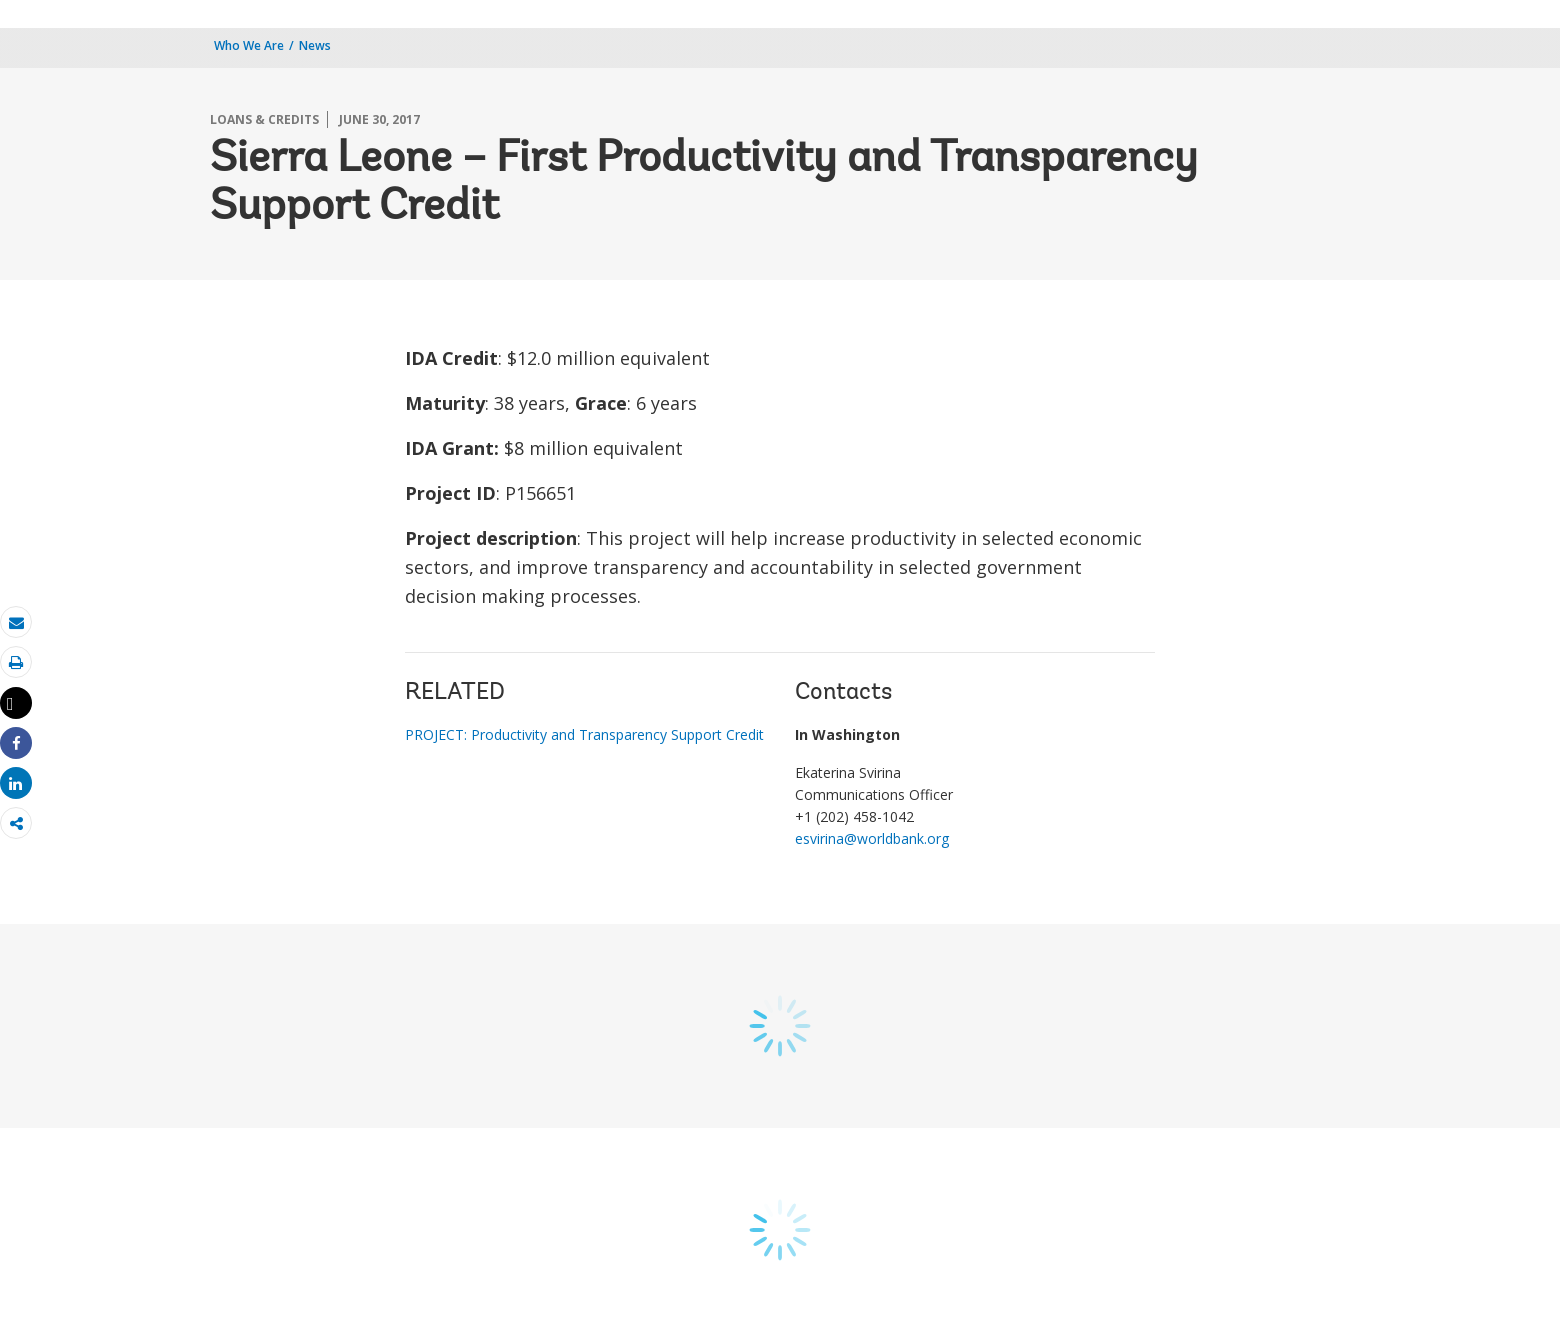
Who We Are (249, 45)
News (315, 45)
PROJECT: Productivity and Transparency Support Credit (584, 734)
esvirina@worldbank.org (872, 838)
